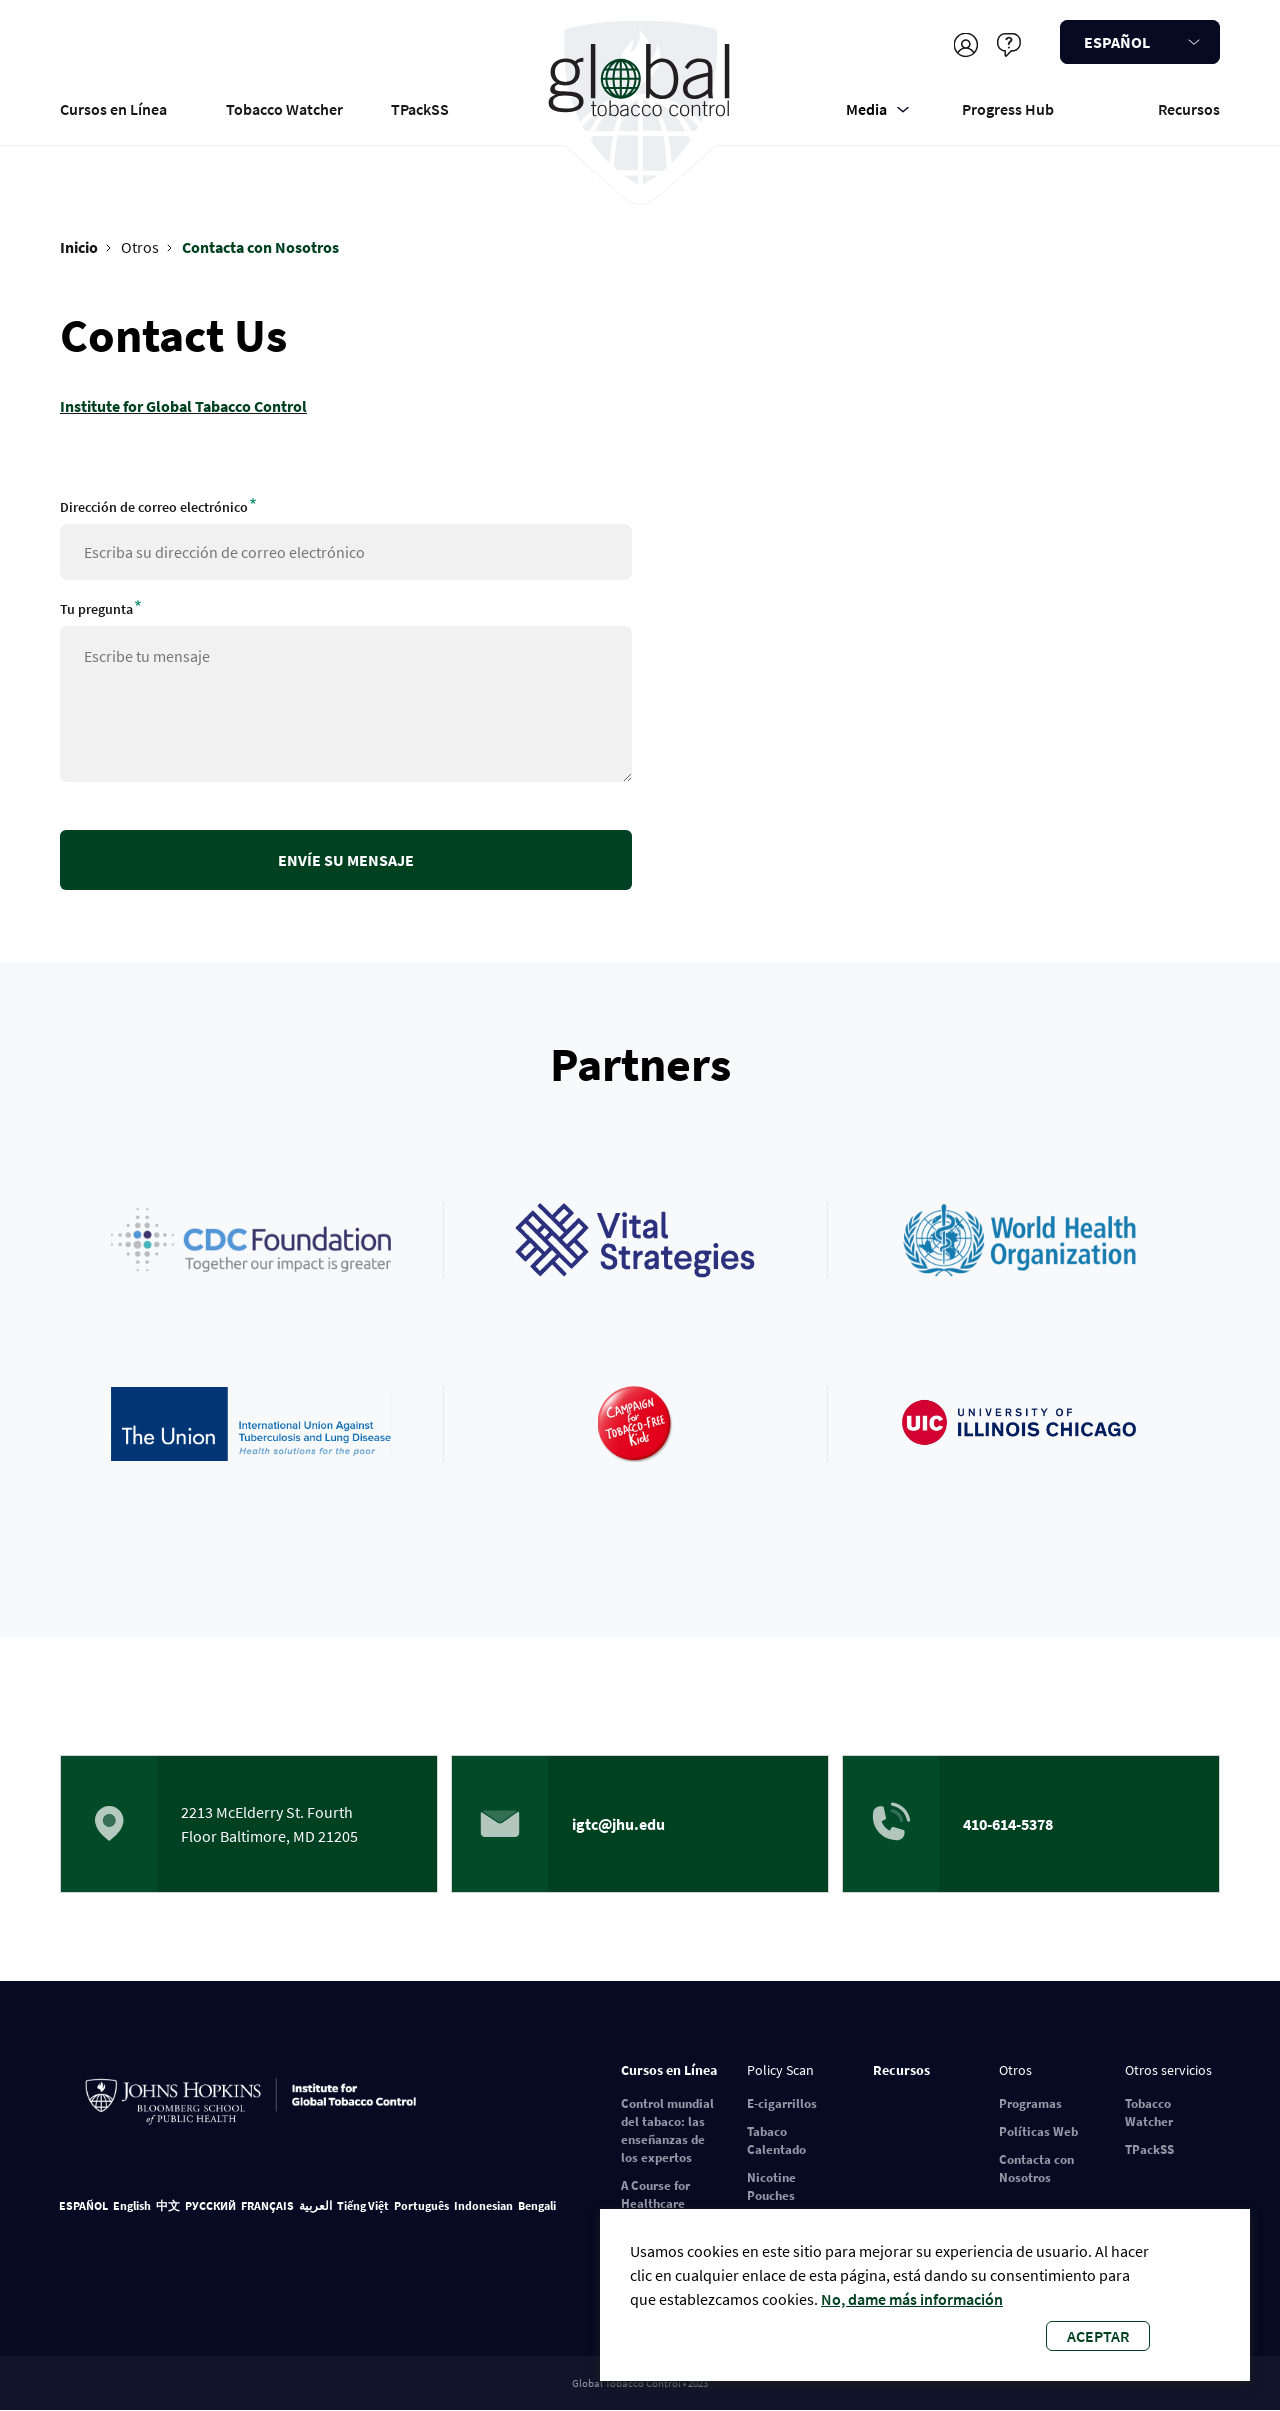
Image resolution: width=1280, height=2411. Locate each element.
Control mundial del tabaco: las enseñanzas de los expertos (667, 2130)
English (132, 2205)
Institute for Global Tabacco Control (183, 406)
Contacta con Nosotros (260, 247)
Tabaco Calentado (776, 2140)
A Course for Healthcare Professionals (660, 2203)
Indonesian (483, 2205)
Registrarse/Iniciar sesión (965, 44)
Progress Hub (1008, 109)
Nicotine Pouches (771, 2186)
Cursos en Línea (113, 109)
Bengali (537, 2205)
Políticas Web (1038, 2131)
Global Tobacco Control (640, 103)
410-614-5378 (1008, 1824)
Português (421, 2205)
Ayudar (1008, 44)
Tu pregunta (96, 609)
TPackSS (420, 109)
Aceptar (1098, 2336)
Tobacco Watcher (284, 109)
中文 (168, 2205)
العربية (315, 2205)
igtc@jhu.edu (618, 1824)
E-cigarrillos (782, 2103)
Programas (1030, 2103)
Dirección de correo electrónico (154, 507)
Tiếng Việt (363, 2205)
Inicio (79, 247)
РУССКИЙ (210, 2205)
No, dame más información (912, 2299)
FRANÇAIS (267, 2205)
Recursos (1189, 109)
